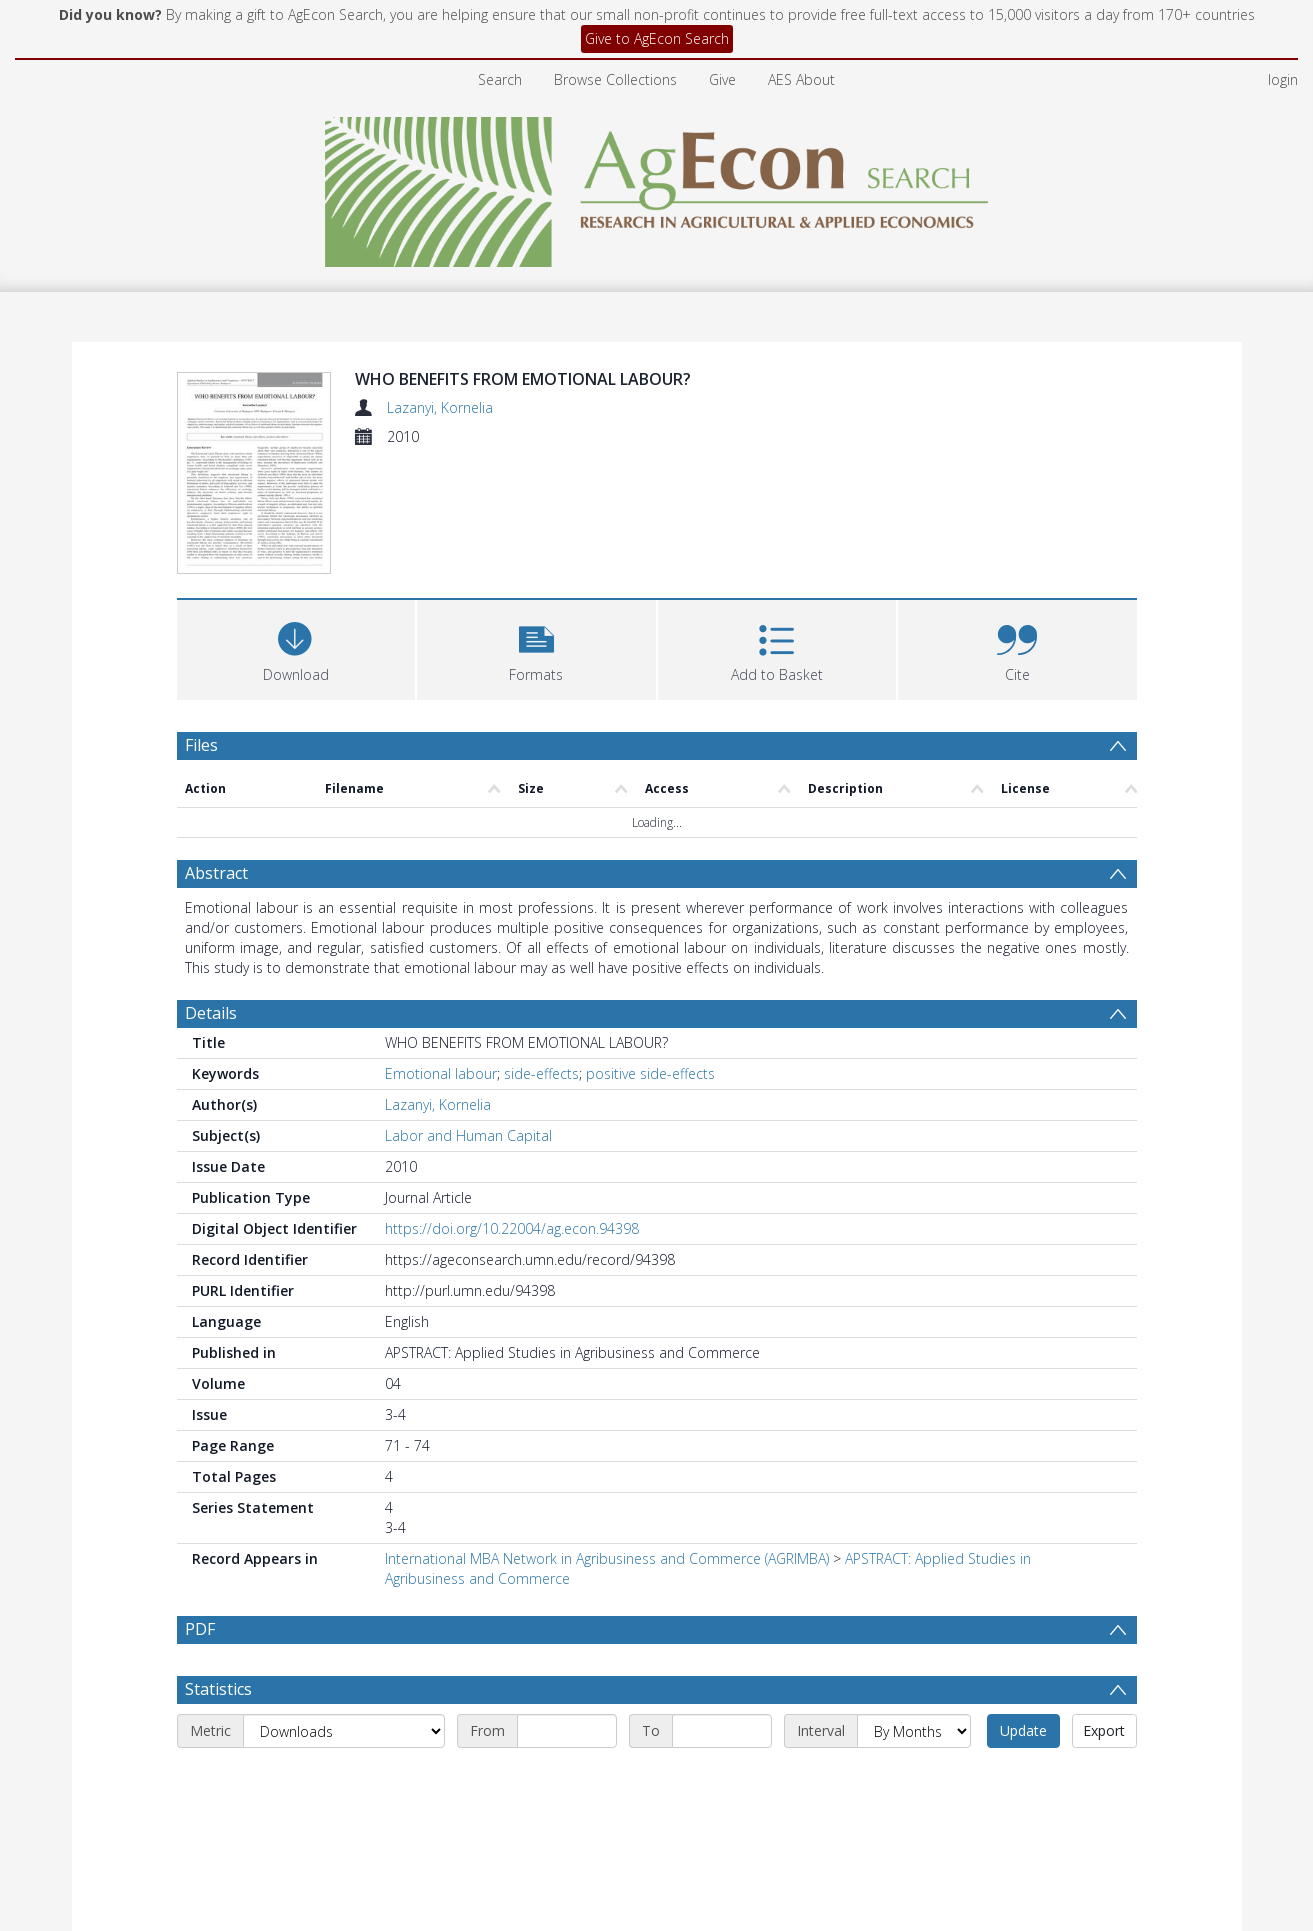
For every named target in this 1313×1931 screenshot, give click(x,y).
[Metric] (344, 1779)
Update (1023, 1778)
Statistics (218, 1737)
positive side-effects (650, 1073)
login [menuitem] (1283, 79)
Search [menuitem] (500, 79)
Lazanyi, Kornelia (440, 407)
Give (722, 79)
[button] (536, 647)
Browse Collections (615, 79)
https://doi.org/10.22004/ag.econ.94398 (512, 1228)
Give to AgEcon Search (657, 38)
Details (211, 1013)
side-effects (541, 1073)
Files (201, 745)
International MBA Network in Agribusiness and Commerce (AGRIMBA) (607, 1558)
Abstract (216, 873)
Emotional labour (441, 1073)
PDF (200, 1629)
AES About (801, 79)
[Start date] (567, 1779)
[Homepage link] (656, 186)
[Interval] (914, 1779)
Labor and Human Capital (468, 1135)
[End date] (722, 1779)
